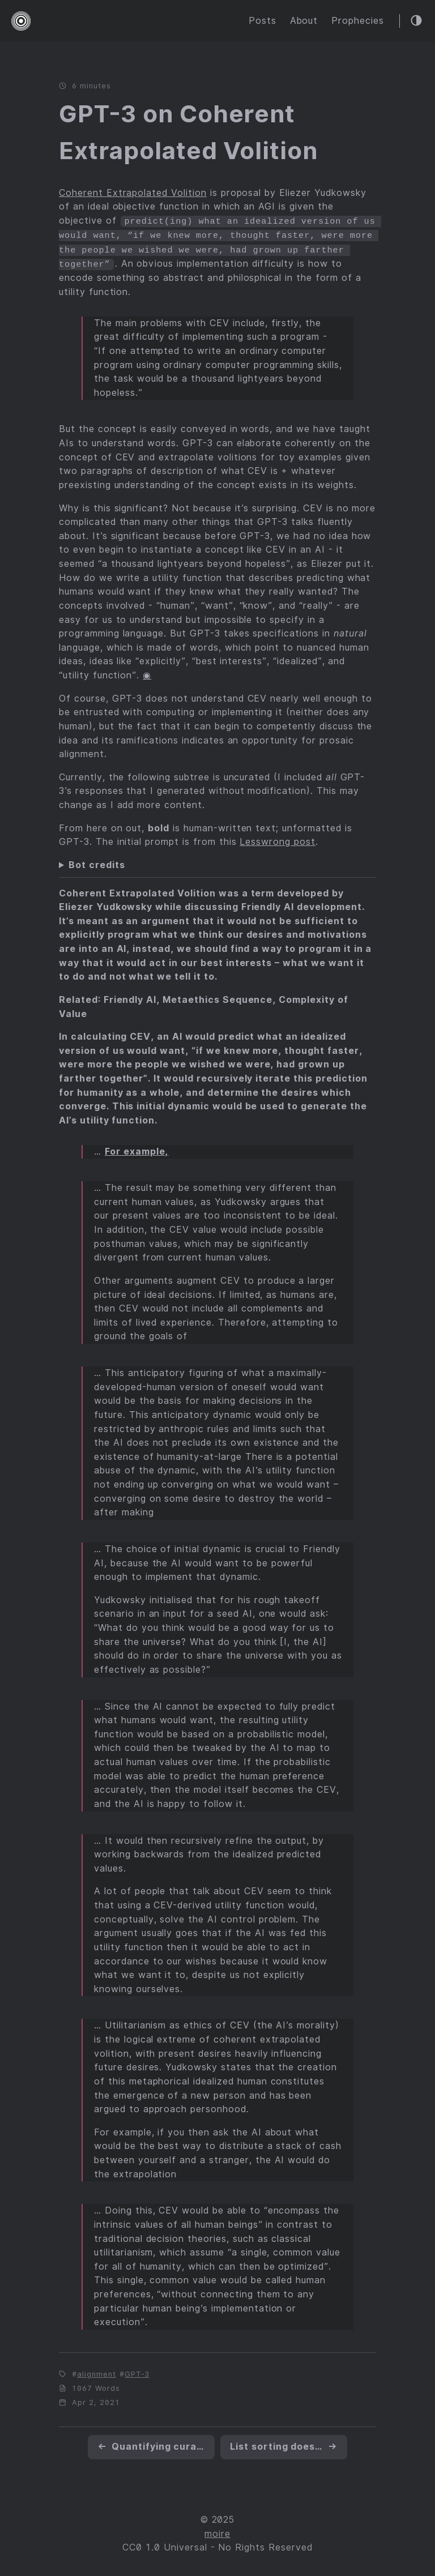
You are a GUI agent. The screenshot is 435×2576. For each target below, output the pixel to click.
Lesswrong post (277, 840)
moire (217, 2532)
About (304, 20)
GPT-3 (137, 2372)
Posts (262, 20)
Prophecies (357, 20)
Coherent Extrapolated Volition (133, 192)
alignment (96, 2372)
